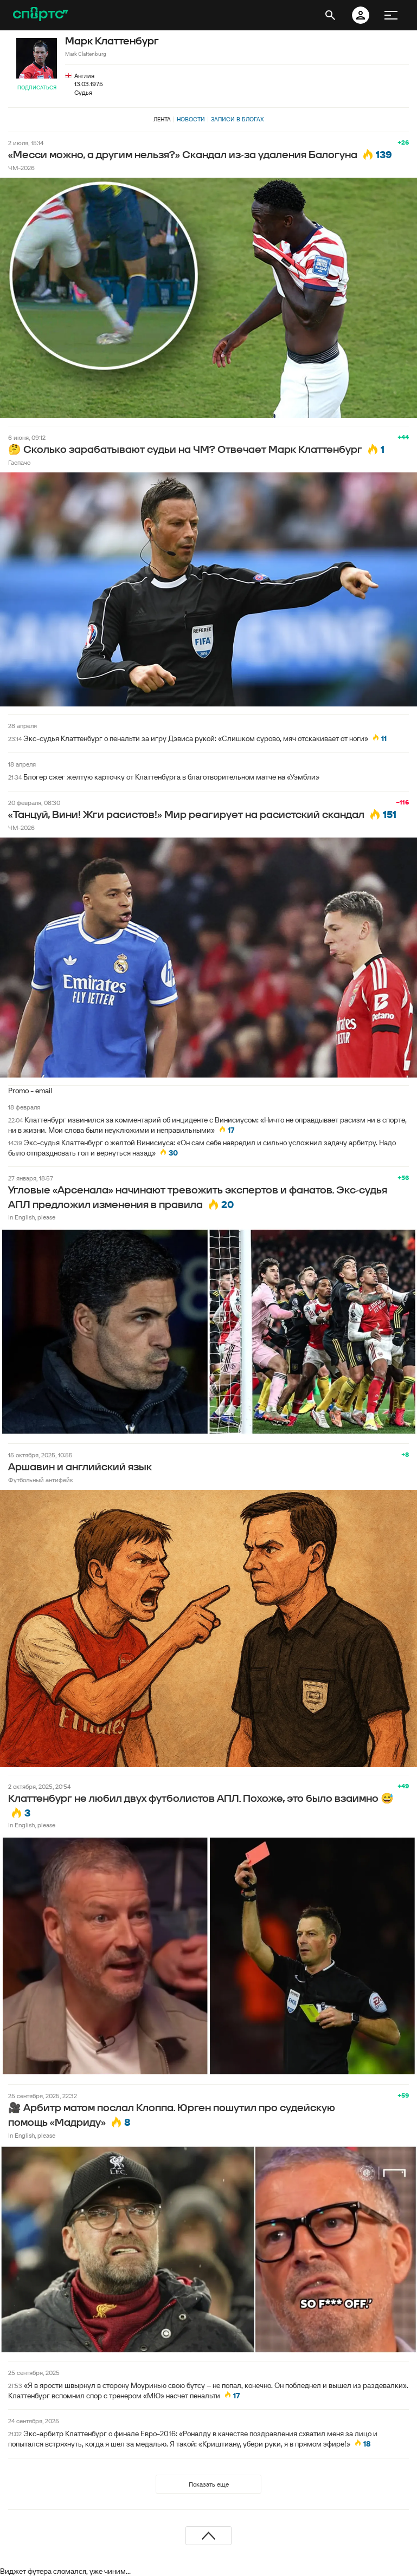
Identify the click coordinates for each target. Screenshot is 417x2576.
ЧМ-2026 (21, 168)
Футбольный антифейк (40, 1480)
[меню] (391, 15)
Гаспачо (19, 462)
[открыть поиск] (330, 15)
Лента (162, 119)
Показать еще (209, 2484)
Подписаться (36, 87)
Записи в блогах (237, 119)
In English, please (31, 1217)
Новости (191, 119)
